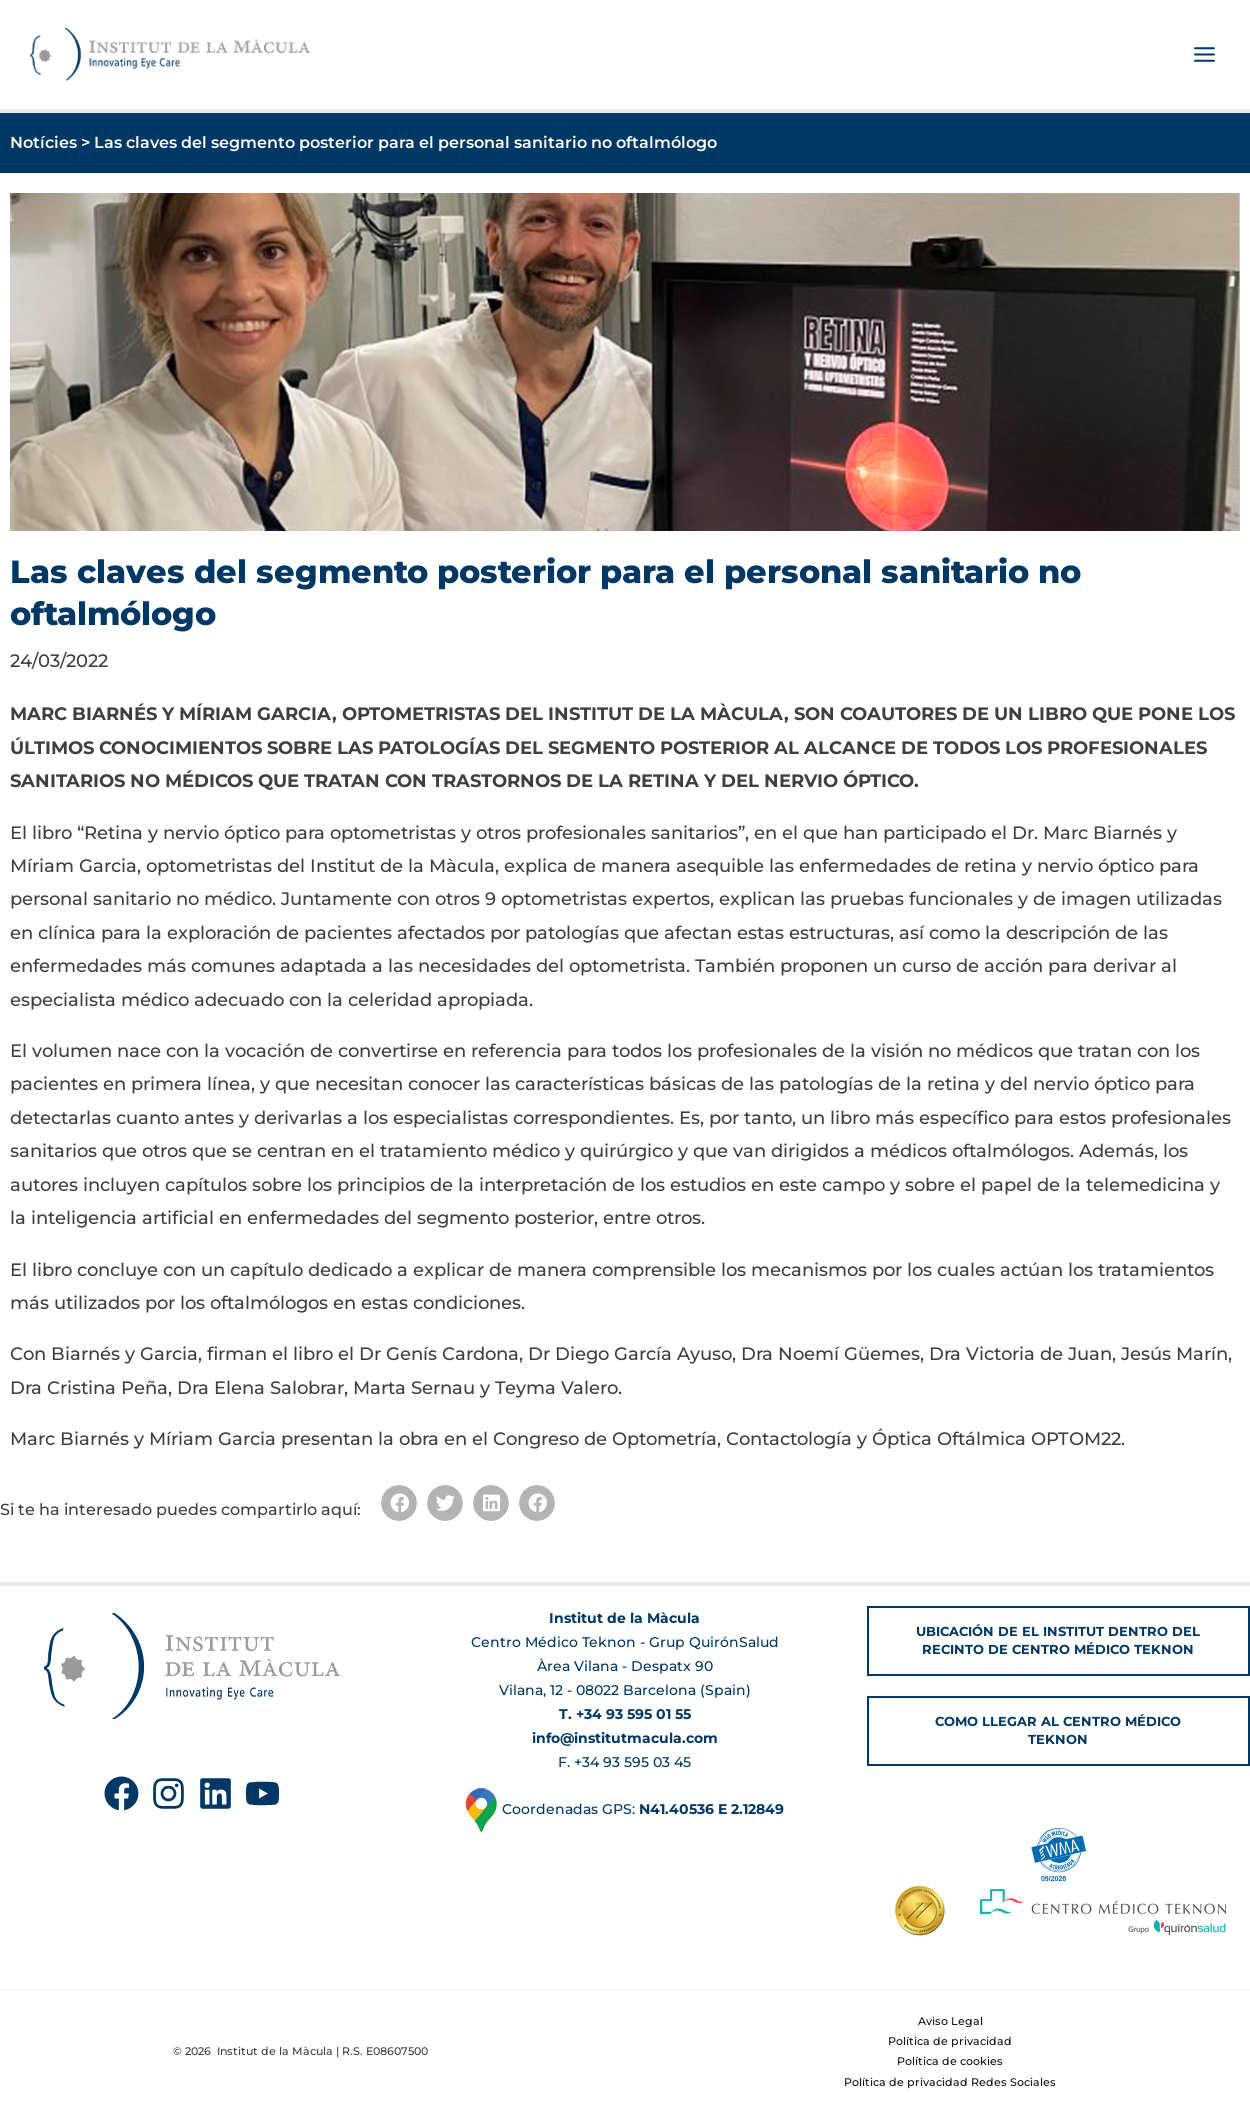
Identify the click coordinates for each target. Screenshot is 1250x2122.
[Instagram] (168, 1793)
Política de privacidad (950, 2041)
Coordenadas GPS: (624, 1809)
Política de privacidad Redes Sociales (950, 2082)
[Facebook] (121, 1793)
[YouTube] (262, 1793)
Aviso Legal (950, 2021)
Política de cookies (950, 2061)
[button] (399, 1504)
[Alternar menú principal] (1204, 56)
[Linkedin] (215, 1793)
